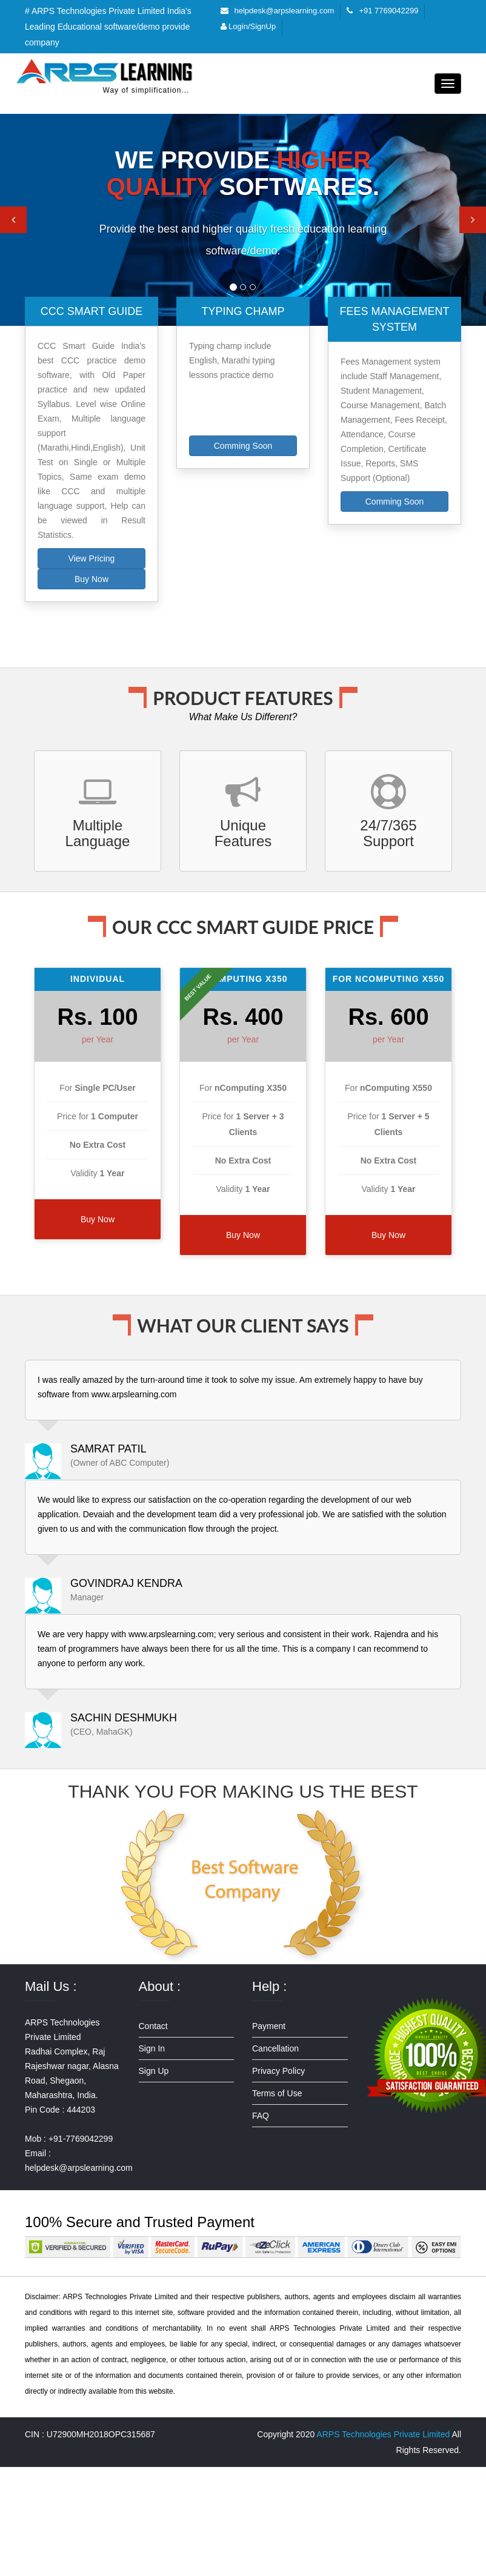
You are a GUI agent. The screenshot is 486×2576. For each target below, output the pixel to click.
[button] (13, 220)
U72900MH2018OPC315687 (101, 2434)
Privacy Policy (278, 2071)
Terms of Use (277, 2093)
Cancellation (275, 2048)
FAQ (260, 2116)
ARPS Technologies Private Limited (383, 2434)
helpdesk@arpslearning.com (285, 10)
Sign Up (154, 2071)
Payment (268, 2026)
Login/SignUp (248, 26)
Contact (153, 2026)
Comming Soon (243, 446)
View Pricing (91, 558)
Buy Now (91, 579)
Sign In (152, 2048)
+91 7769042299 (388, 10)
